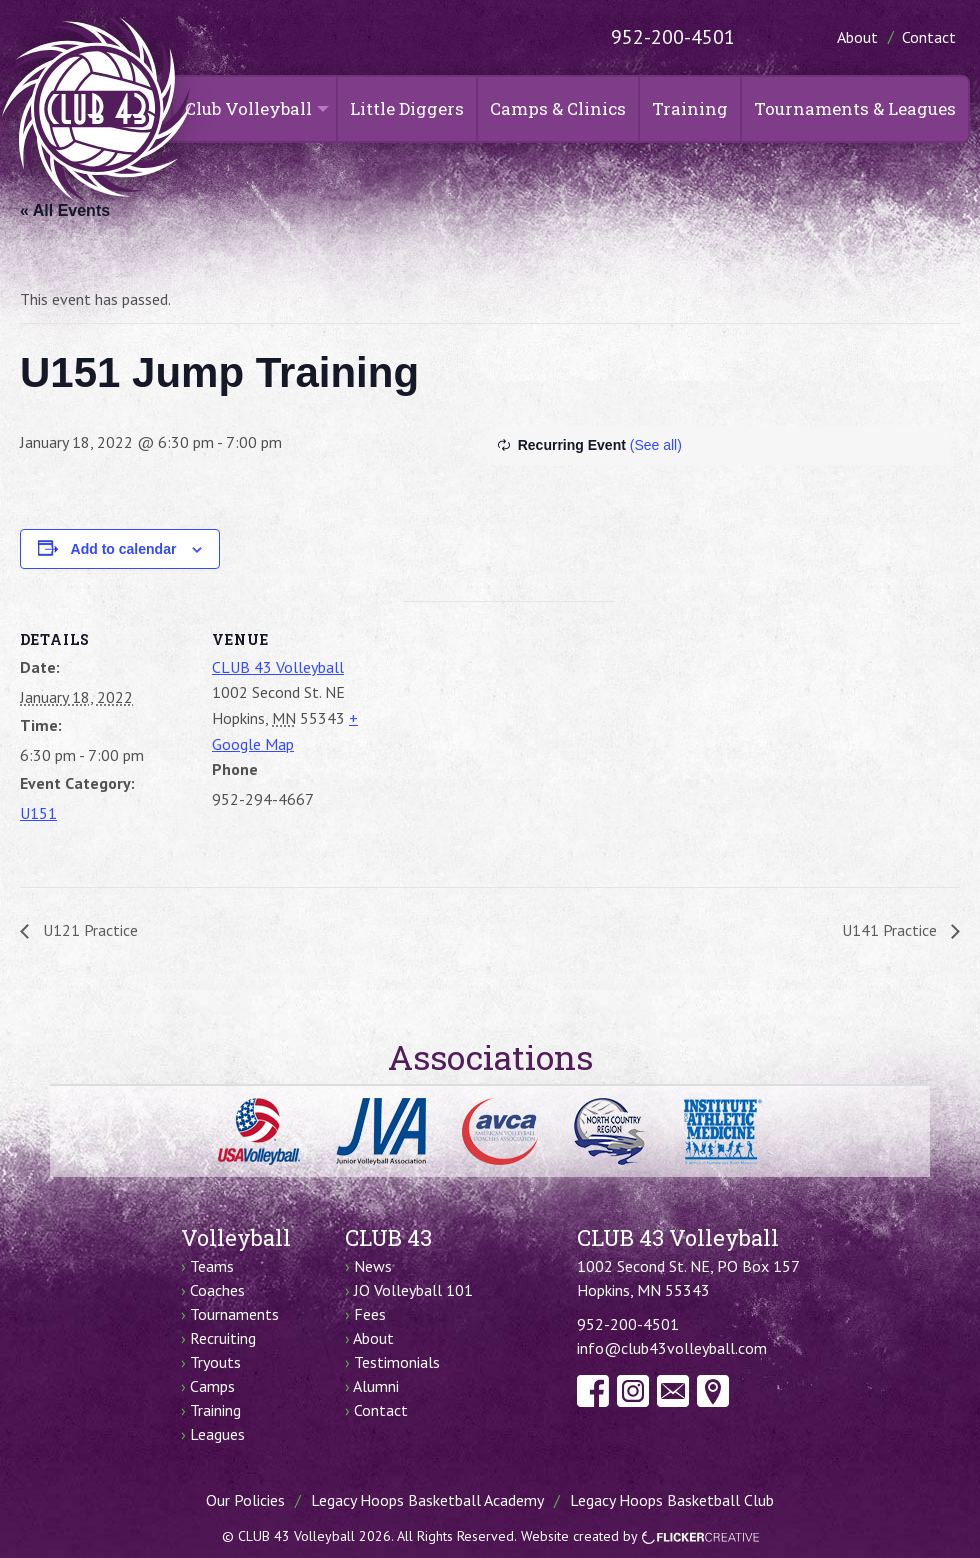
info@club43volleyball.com (672, 1348)
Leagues (217, 1434)
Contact (929, 37)
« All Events (65, 210)
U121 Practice (88, 930)
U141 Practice (891, 930)
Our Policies (245, 1500)
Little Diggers (407, 108)
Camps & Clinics (558, 108)
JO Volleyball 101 (413, 1290)
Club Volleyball (248, 108)
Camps (212, 1386)
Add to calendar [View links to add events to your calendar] (124, 549)
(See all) (656, 445)
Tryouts (215, 1362)
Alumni (376, 1386)
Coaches (217, 1290)
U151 (38, 813)
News (373, 1266)
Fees (370, 1314)
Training (690, 108)
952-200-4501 (673, 37)
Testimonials (397, 1362)
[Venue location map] (509, 739)
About (857, 37)
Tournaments (234, 1314)
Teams (212, 1266)
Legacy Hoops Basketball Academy (427, 1500)
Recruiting (223, 1338)
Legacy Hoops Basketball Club (672, 1500)
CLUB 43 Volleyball (278, 667)
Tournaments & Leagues (855, 108)
